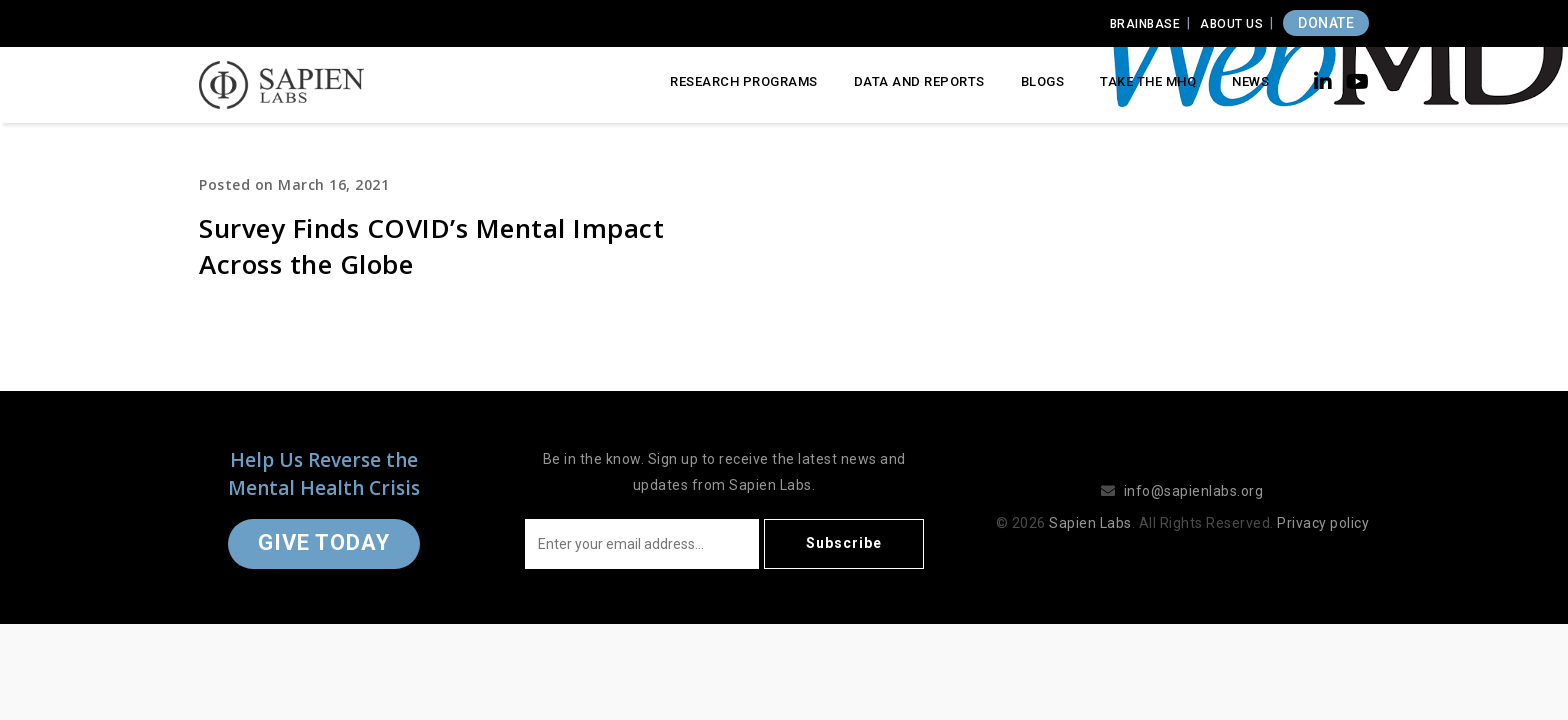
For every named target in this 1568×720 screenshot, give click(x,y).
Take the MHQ (1148, 81)
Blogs (1043, 81)
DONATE (1326, 23)
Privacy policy (1323, 523)
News (1250, 81)
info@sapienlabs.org (1194, 491)
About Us (1231, 24)
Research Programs (744, 81)
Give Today (324, 542)
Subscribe (844, 543)
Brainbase (1145, 24)
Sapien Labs (1090, 523)
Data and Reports (919, 81)
